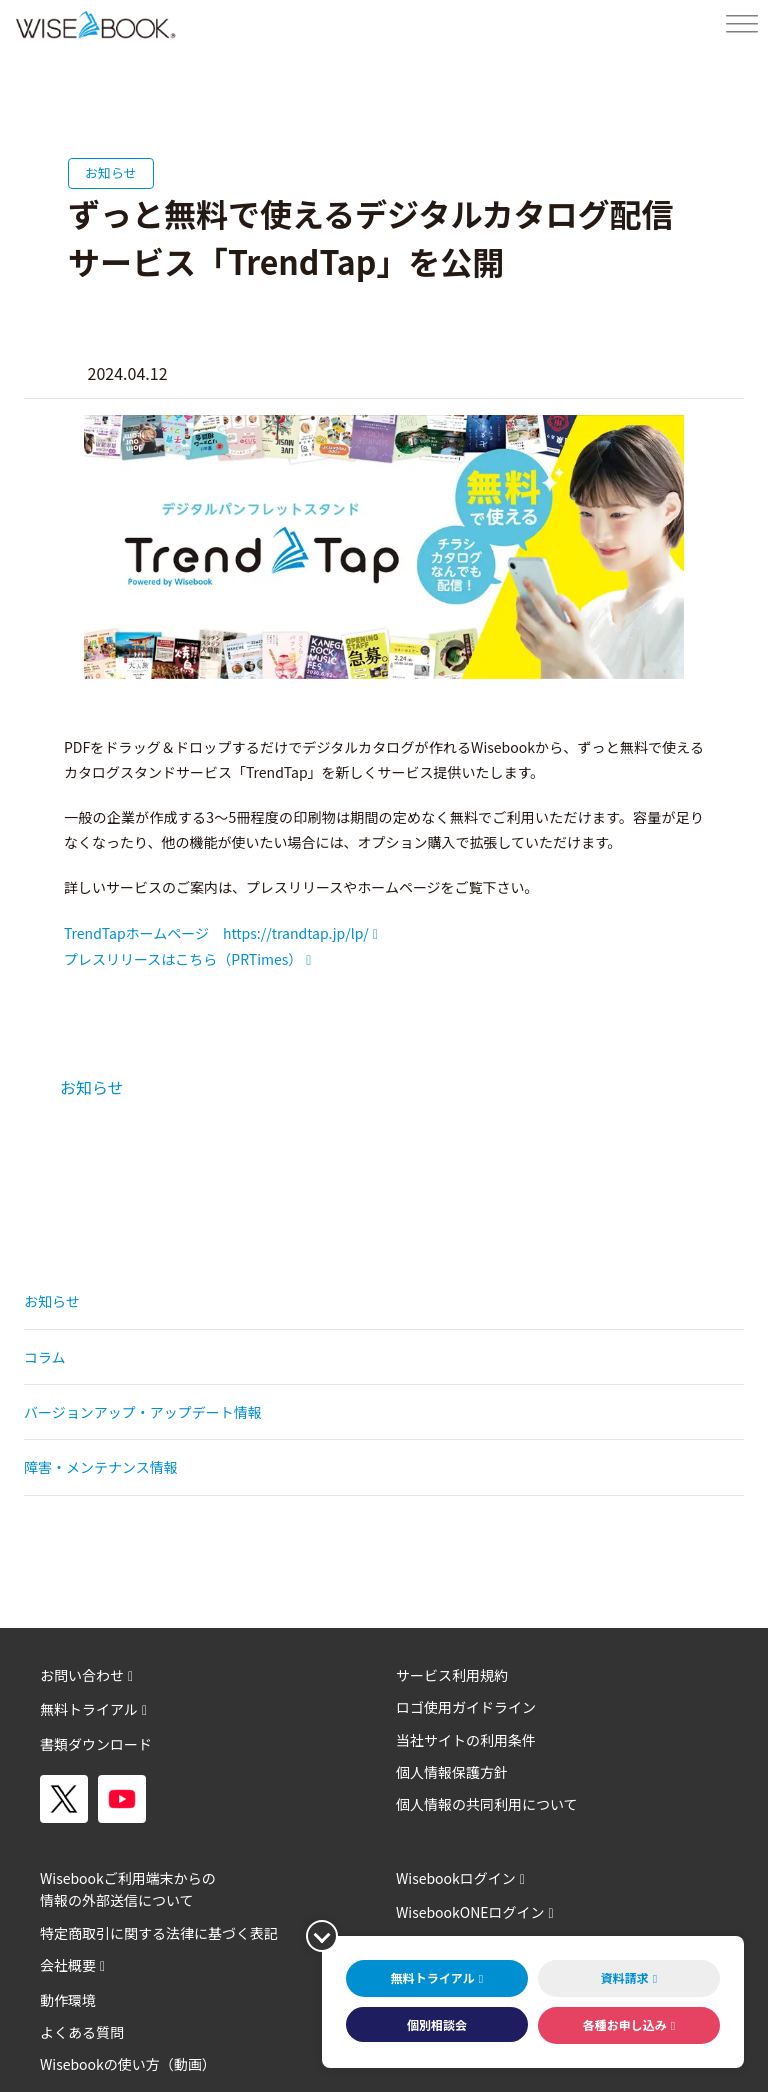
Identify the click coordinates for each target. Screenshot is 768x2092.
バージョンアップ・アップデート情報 (143, 1412)
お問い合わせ (82, 1675)
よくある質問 (82, 2032)
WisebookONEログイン (470, 1912)
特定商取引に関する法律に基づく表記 (159, 1933)
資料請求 (625, 1977)
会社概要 (68, 1965)
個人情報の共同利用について (487, 1804)
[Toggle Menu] (742, 24)
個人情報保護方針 (452, 1772)
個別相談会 (437, 2024)
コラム (45, 1357)
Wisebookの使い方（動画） (128, 2064)
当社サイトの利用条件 (466, 1740)
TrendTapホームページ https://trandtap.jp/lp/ (216, 933)
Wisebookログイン (456, 1878)
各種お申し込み (625, 2024)
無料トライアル (89, 1709)
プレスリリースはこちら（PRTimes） (183, 959)
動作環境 (68, 2000)
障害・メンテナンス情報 (101, 1467)
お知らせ (92, 1087)
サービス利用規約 (452, 1675)
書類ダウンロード (96, 1744)
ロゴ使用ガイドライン (466, 1707)
